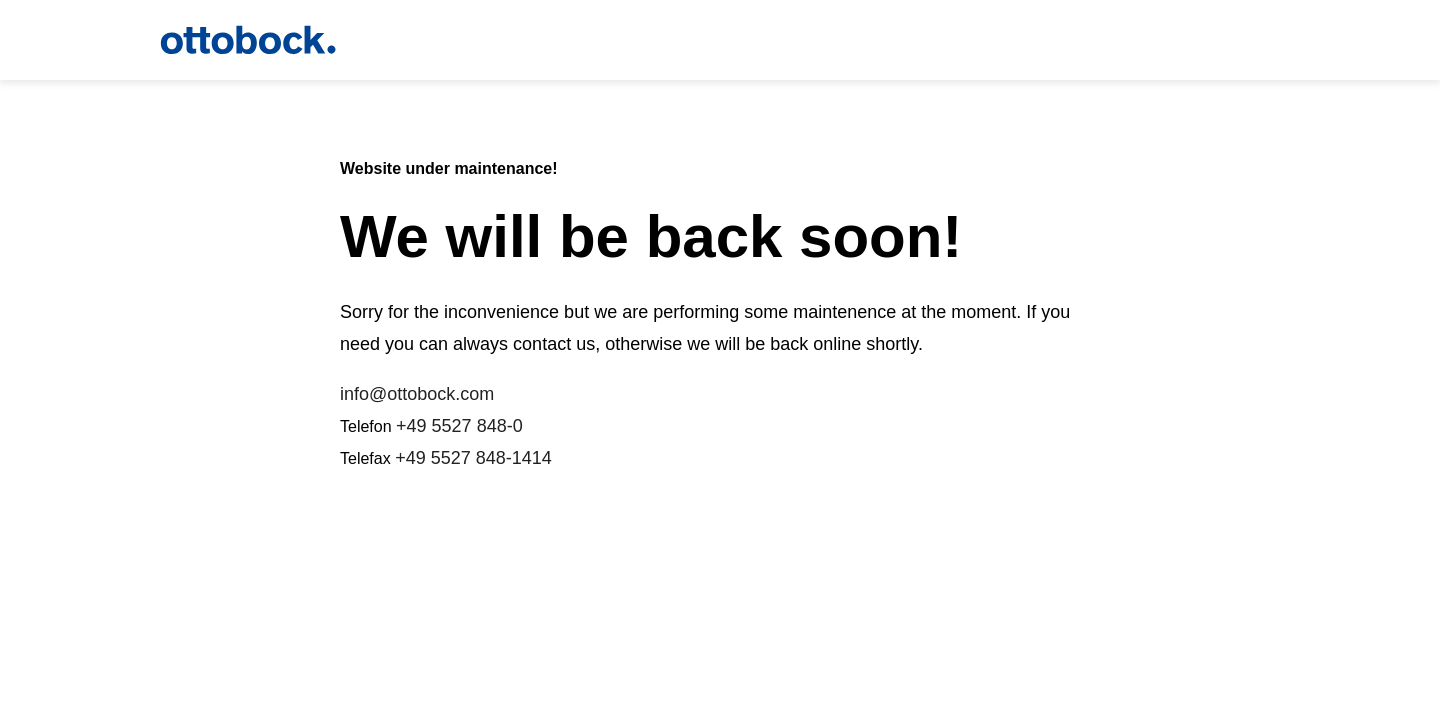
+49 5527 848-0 (459, 426)
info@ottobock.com (417, 394)
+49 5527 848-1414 (473, 458)
